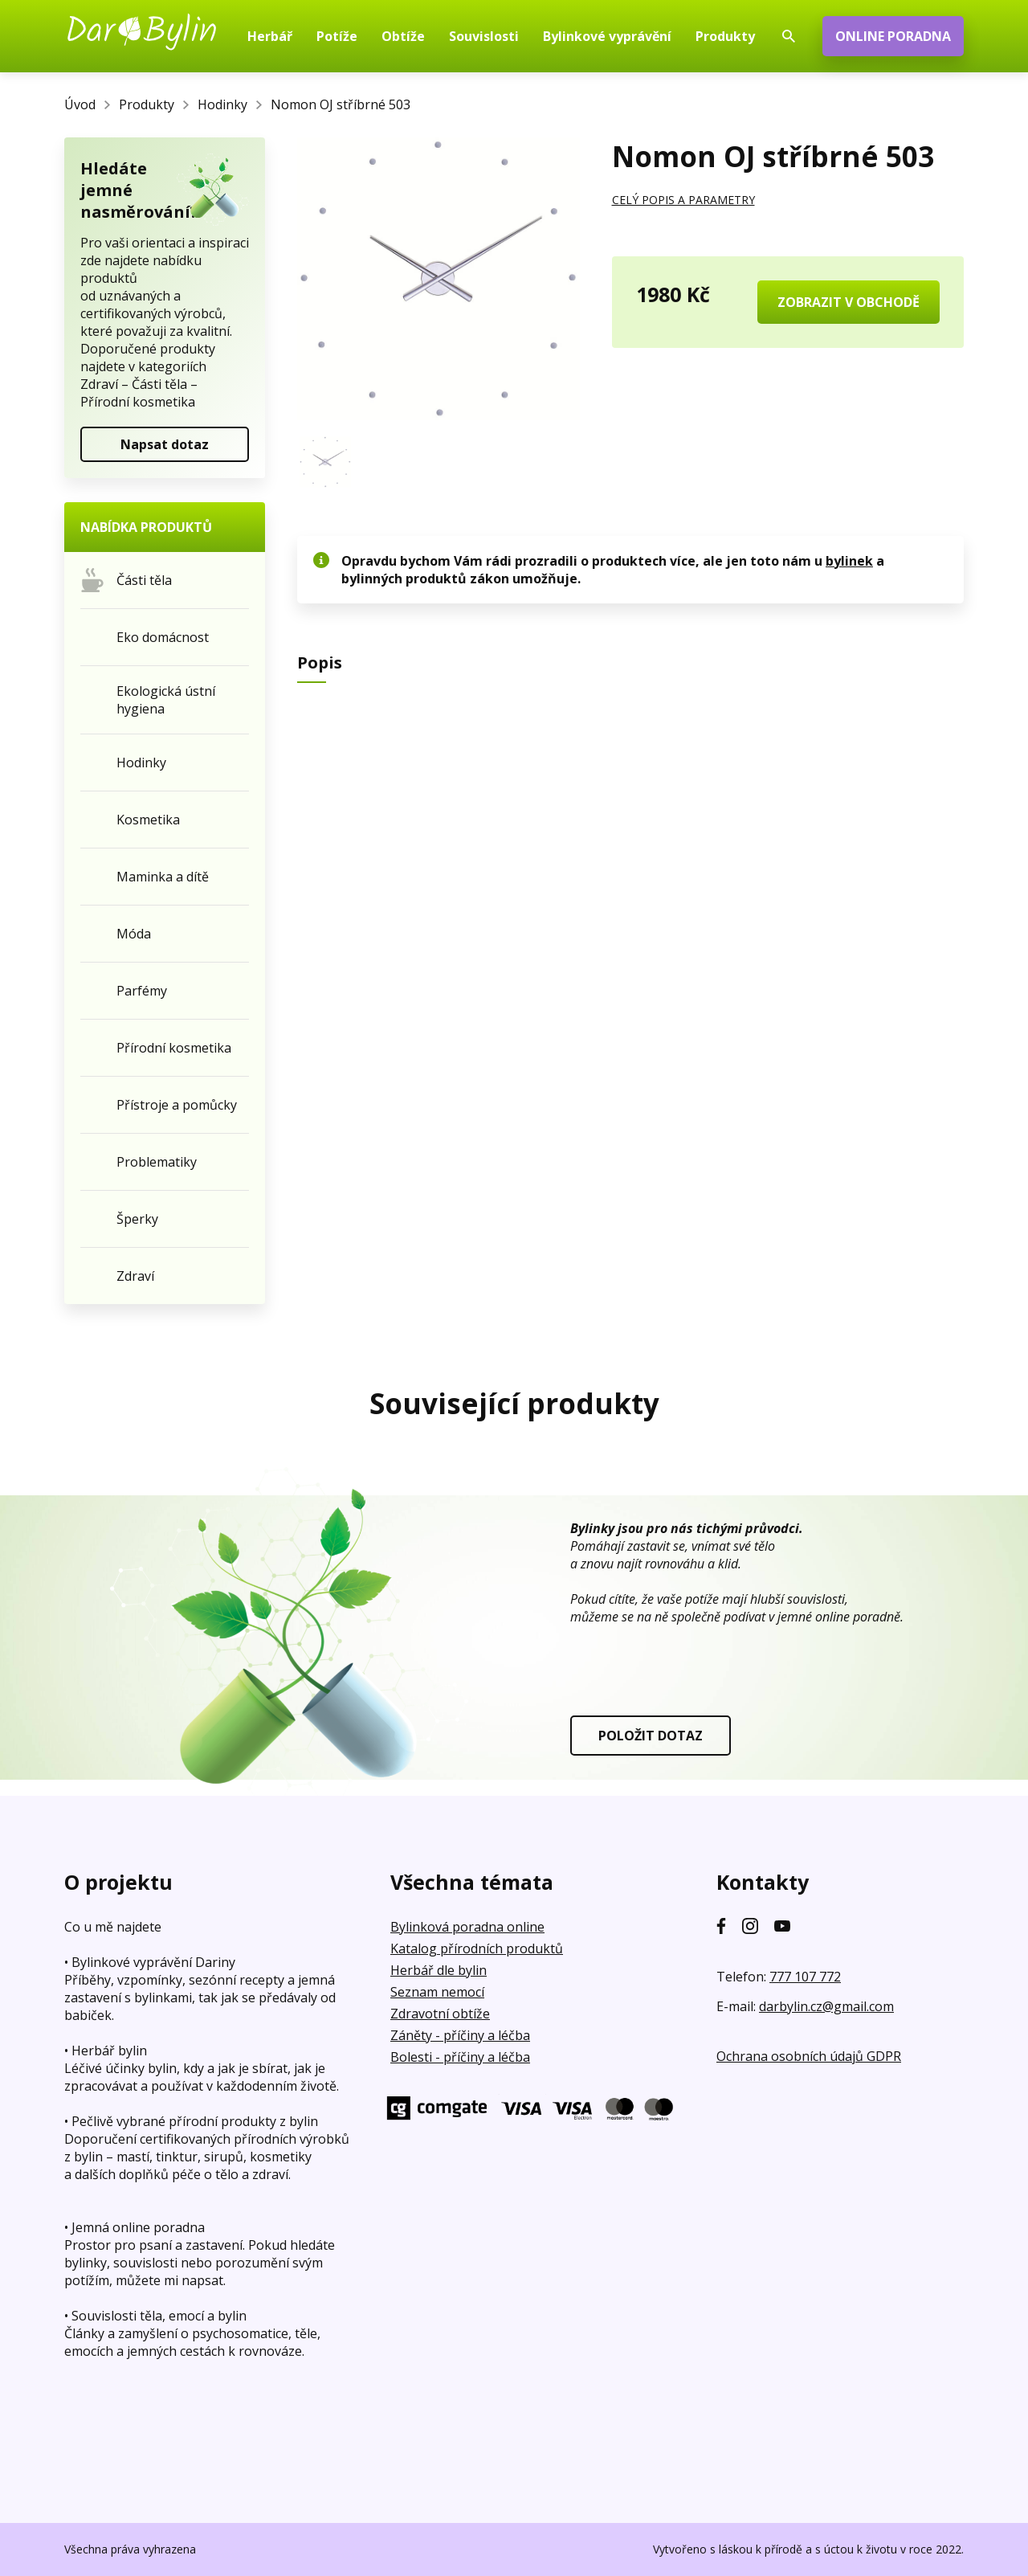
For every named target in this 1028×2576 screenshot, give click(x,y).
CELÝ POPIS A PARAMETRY (683, 199)
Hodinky (222, 104)
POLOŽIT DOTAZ (650, 1735)
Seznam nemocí (437, 1992)
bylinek (849, 561)
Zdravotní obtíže (440, 2013)
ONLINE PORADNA (893, 36)
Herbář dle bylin (438, 1970)
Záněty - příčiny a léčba (460, 2035)
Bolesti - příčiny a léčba (460, 2057)
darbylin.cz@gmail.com (826, 2006)
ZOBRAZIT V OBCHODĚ (848, 302)
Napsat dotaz (164, 444)
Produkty (146, 104)
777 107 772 (805, 1976)
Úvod (80, 104)
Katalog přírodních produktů (476, 1948)
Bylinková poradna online (467, 1927)
